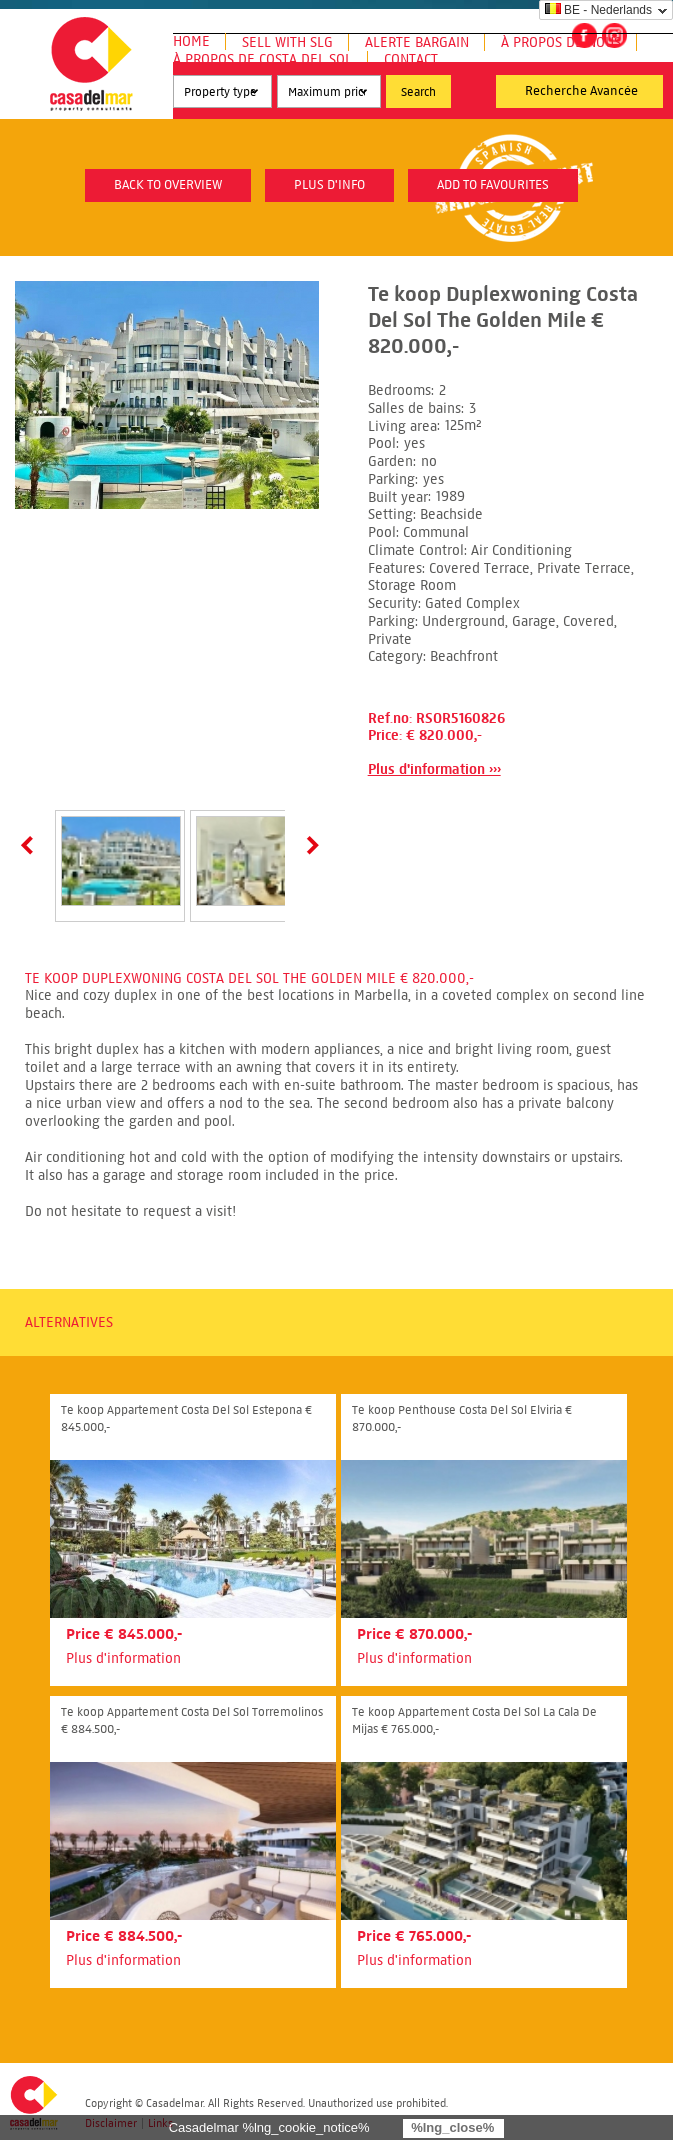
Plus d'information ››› (434, 769)
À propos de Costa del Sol (262, 59)
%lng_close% (452, 2127)
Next (309, 845)
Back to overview (168, 185)
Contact (411, 59)
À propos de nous (561, 42)
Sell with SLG (287, 42)
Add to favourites (493, 185)
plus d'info (329, 185)
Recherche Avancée (581, 91)
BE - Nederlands (598, 10)
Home (191, 41)
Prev (31, 845)
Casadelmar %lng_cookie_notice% (269, 2127)
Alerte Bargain (417, 42)
